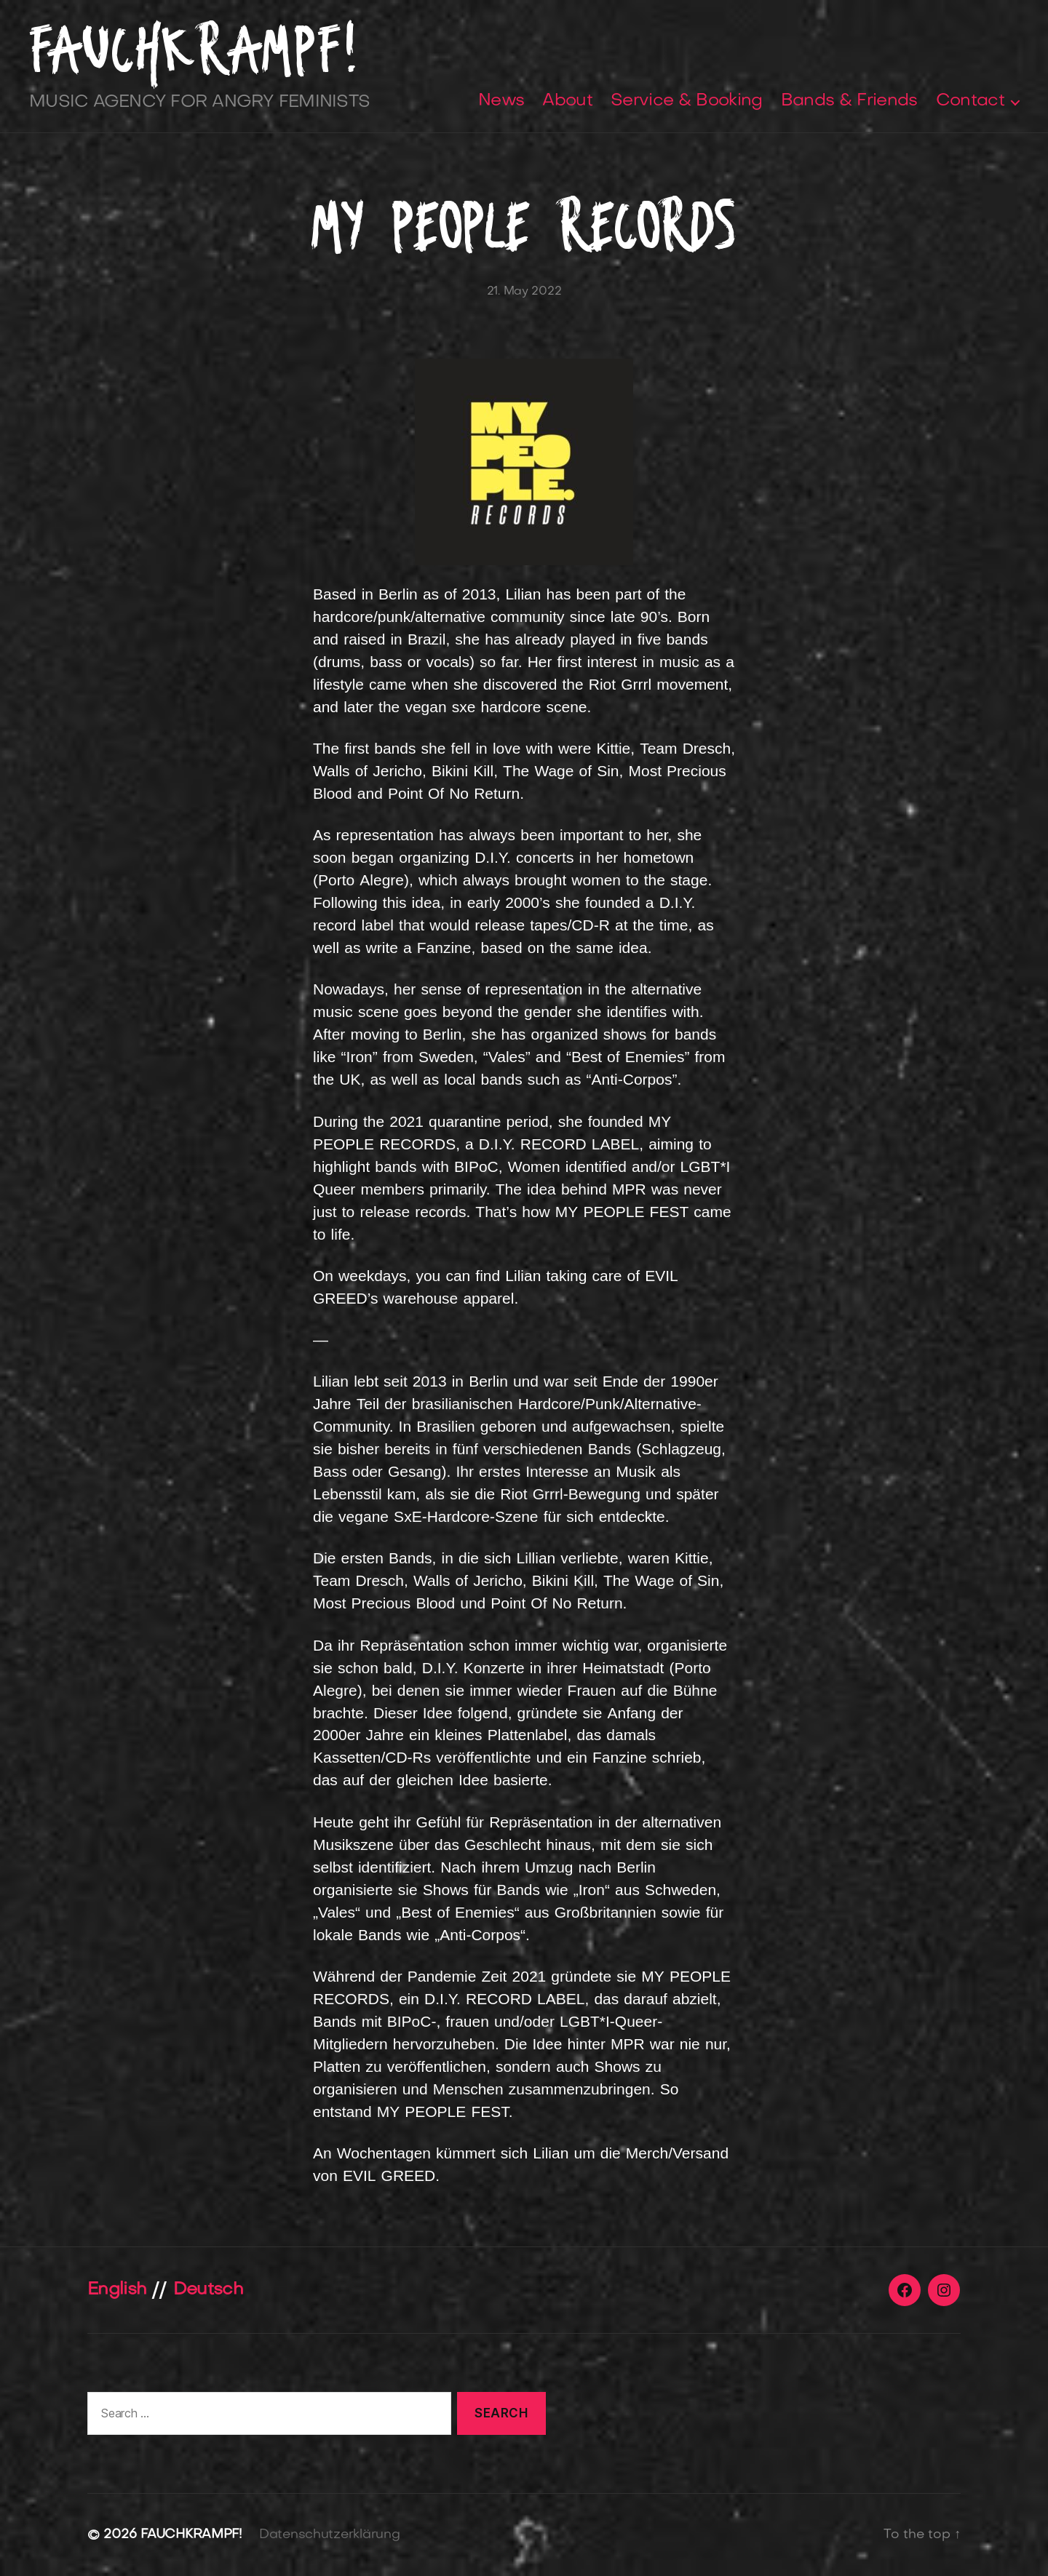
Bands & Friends (849, 101)
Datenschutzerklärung (329, 2535)
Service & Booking (687, 101)
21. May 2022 (524, 292)
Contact (970, 101)
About (567, 101)
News (501, 101)
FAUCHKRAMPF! (194, 49)
